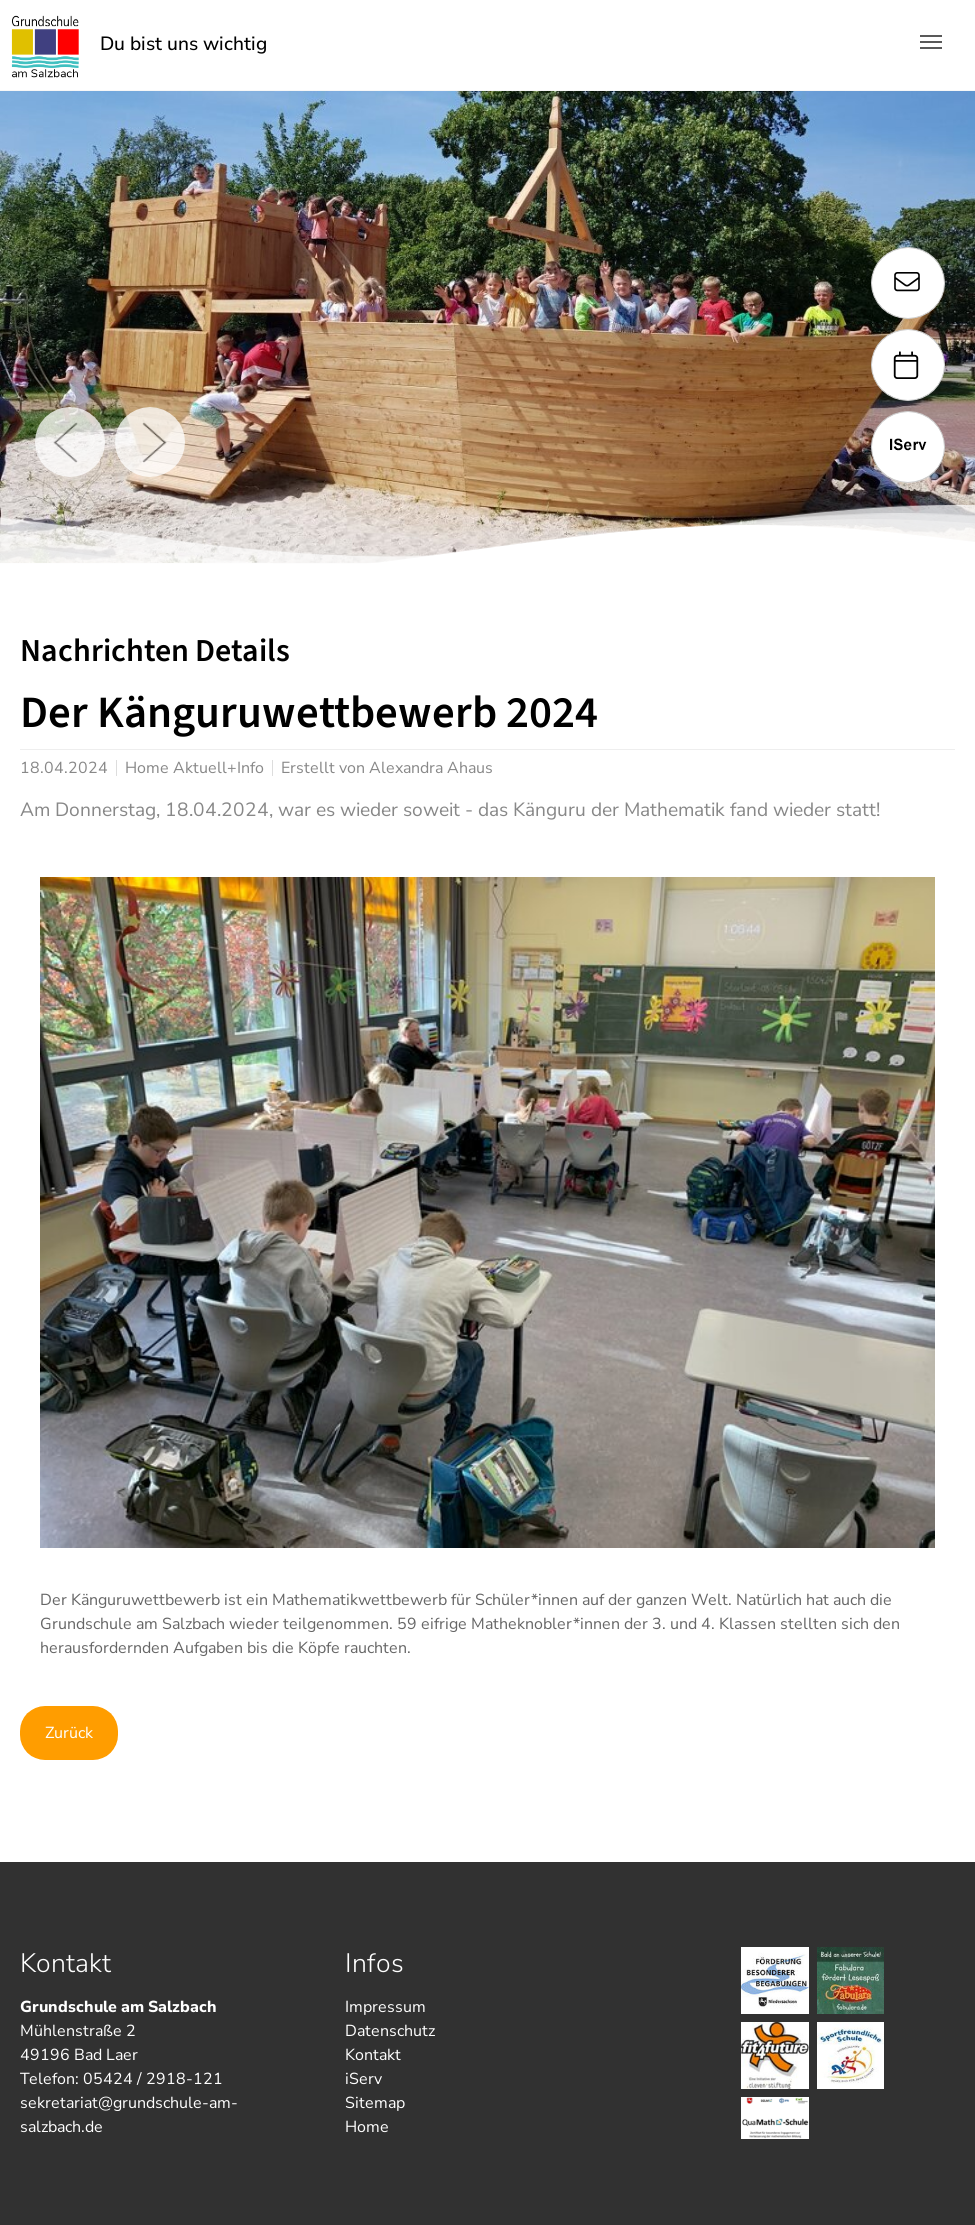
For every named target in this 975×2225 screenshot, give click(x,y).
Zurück (69, 1733)
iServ (363, 2079)
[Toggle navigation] (931, 42)
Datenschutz (390, 2031)
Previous (70, 442)
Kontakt (373, 2055)
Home (367, 2127)
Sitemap (375, 2103)
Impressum (385, 2007)
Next (150, 442)
